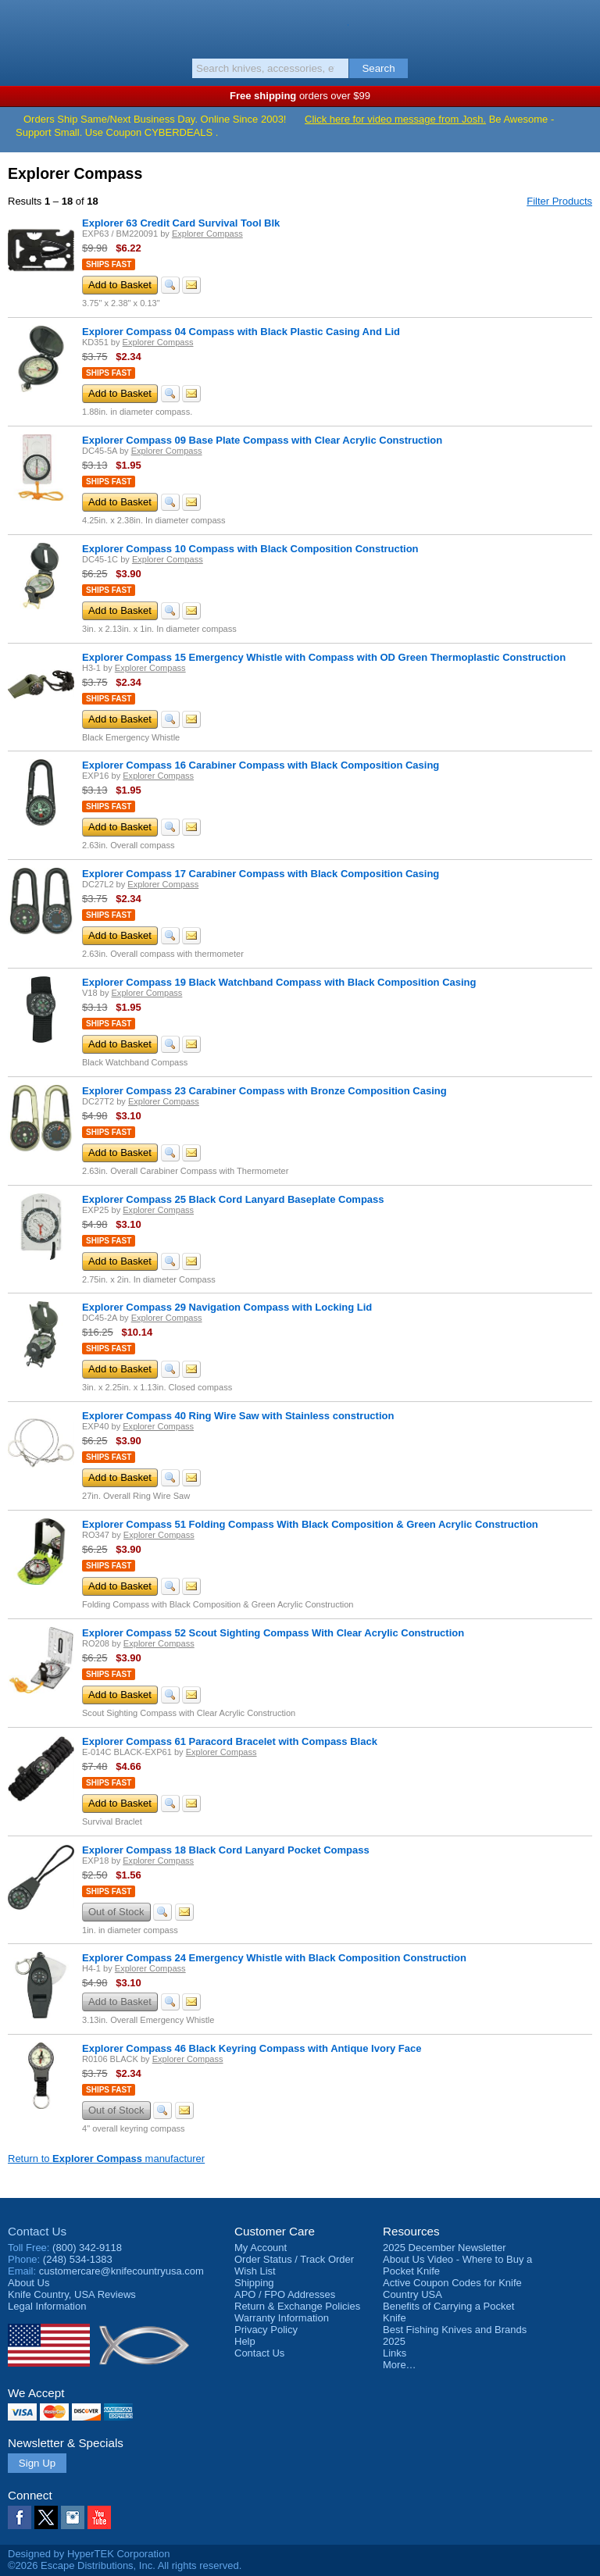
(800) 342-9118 (87, 2247)
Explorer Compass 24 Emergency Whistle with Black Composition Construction (274, 1958)
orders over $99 (300, 96)
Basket (580, 25)
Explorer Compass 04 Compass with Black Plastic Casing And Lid (241, 331)
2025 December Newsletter (444, 2247)
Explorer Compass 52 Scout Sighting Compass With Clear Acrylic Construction (273, 1633)
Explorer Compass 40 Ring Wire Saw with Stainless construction (238, 1416)
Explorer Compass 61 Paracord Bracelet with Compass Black (229, 1741)
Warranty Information (281, 2318)
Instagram (72, 2517)
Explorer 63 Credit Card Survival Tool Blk (181, 223)
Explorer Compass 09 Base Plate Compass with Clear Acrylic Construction (262, 440)
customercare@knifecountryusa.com (121, 2271)
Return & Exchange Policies (297, 2306)
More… (399, 2365)
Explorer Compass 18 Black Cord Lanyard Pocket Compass (226, 1850)
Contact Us (37, 2231)
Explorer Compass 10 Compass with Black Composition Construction (250, 549)
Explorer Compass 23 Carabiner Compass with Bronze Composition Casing (264, 1091)
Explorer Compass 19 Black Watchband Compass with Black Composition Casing (279, 982)
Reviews (72, 2294)
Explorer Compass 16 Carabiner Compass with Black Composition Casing (260, 765)
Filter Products (559, 201)
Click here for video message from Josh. (395, 119)
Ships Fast (108, 264)
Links (394, 2353)
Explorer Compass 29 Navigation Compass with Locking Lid (227, 1307)
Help (244, 2341)
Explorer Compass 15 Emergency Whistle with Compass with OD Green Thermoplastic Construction (324, 657)
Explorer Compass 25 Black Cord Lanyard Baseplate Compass (233, 1199)
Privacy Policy (266, 2329)
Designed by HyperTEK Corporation (89, 2554)
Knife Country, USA (300, 26)
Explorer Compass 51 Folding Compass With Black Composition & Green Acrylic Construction (310, 1524)
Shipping (254, 2283)
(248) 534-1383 (77, 2259)
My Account (260, 2247)
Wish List (255, 2271)
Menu (19, 25)
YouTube (99, 2517)
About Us (28, 2283)
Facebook (19, 2517)
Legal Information (47, 2306)
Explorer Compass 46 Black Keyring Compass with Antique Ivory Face (251, 2048)
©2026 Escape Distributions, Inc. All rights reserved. (124, 2565)
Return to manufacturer (106, 2158)
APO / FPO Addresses (284, 2294)
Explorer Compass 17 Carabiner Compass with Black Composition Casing (260, 873)
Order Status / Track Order (294, 2259)
